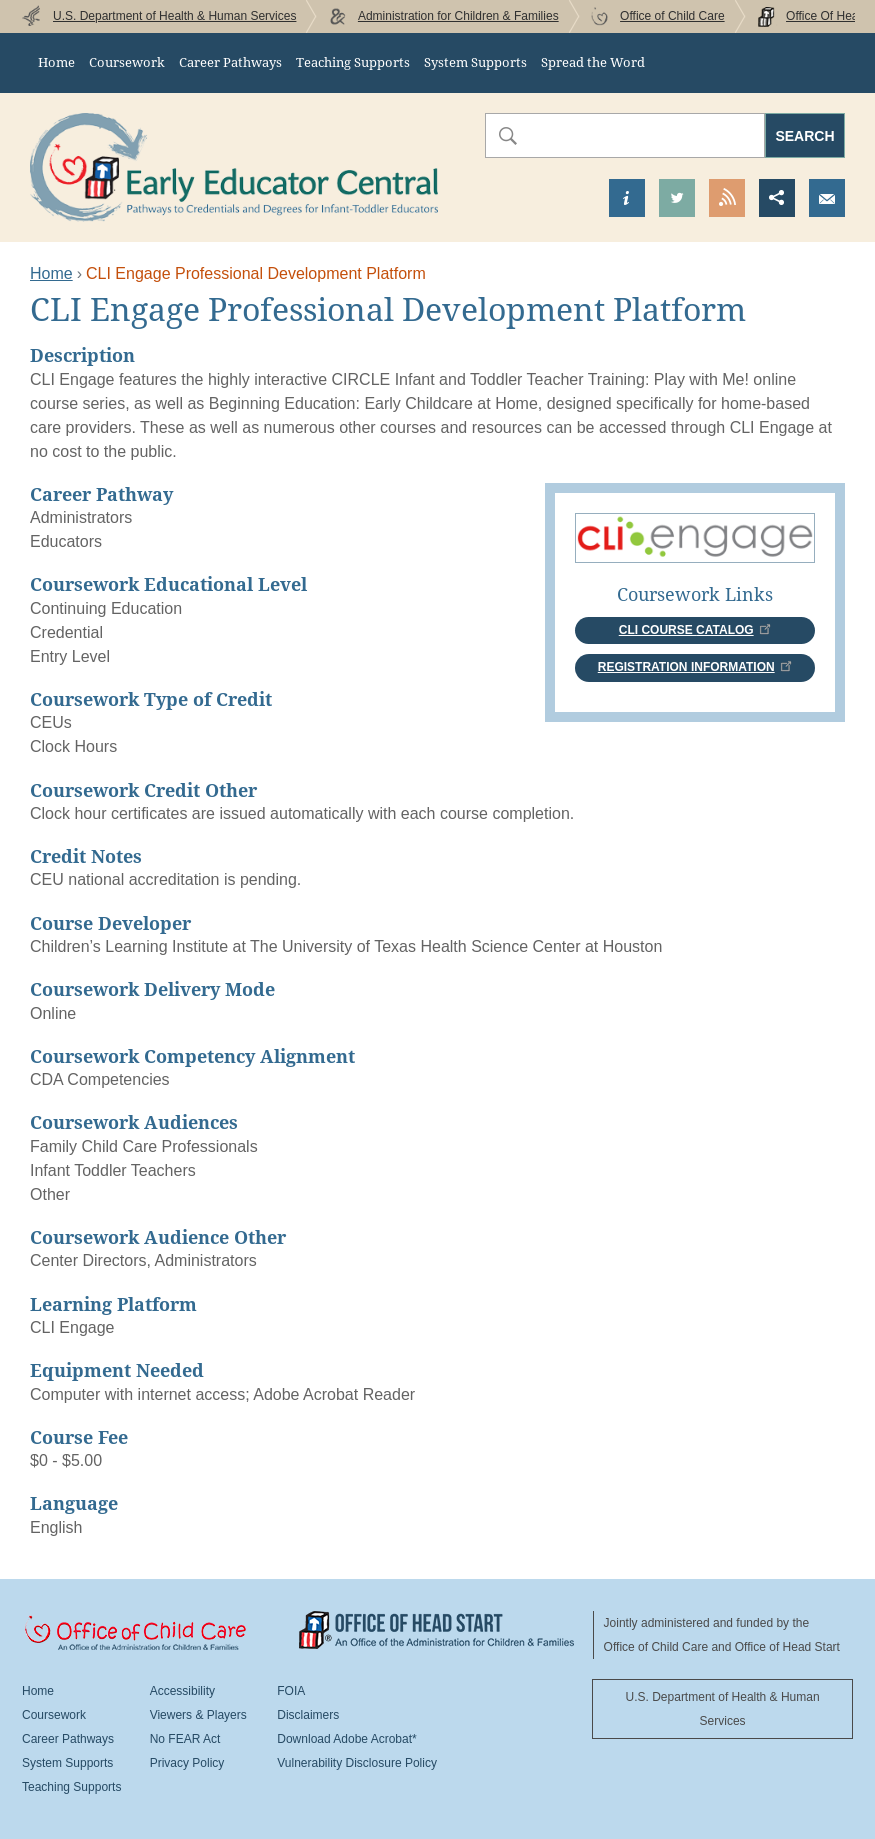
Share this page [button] (777, 198)
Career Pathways (230, 62)
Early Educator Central (234, 167)
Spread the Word (593, 62)
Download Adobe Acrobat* (346, 1739)
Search (804, 136)
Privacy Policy (187, 1763)
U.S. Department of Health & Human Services (174, 16)
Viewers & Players (198, 1715)
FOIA (291, 1691)
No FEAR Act (185, 1739)
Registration (695, 667)
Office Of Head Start (437, 1630)
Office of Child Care (672, 16)
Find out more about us (627, 198)
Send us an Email (827, 198)
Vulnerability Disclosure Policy (357, 1763)
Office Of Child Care (160, 1634)
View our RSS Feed (727, 198)
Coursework (127, 62)
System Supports (475, 62)
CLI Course (695, 630)
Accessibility (182, 1691)
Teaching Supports (353, 62)
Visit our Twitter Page (677, 198)
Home (56, 62)
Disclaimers (308, 1715)
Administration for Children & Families (458, 16)
